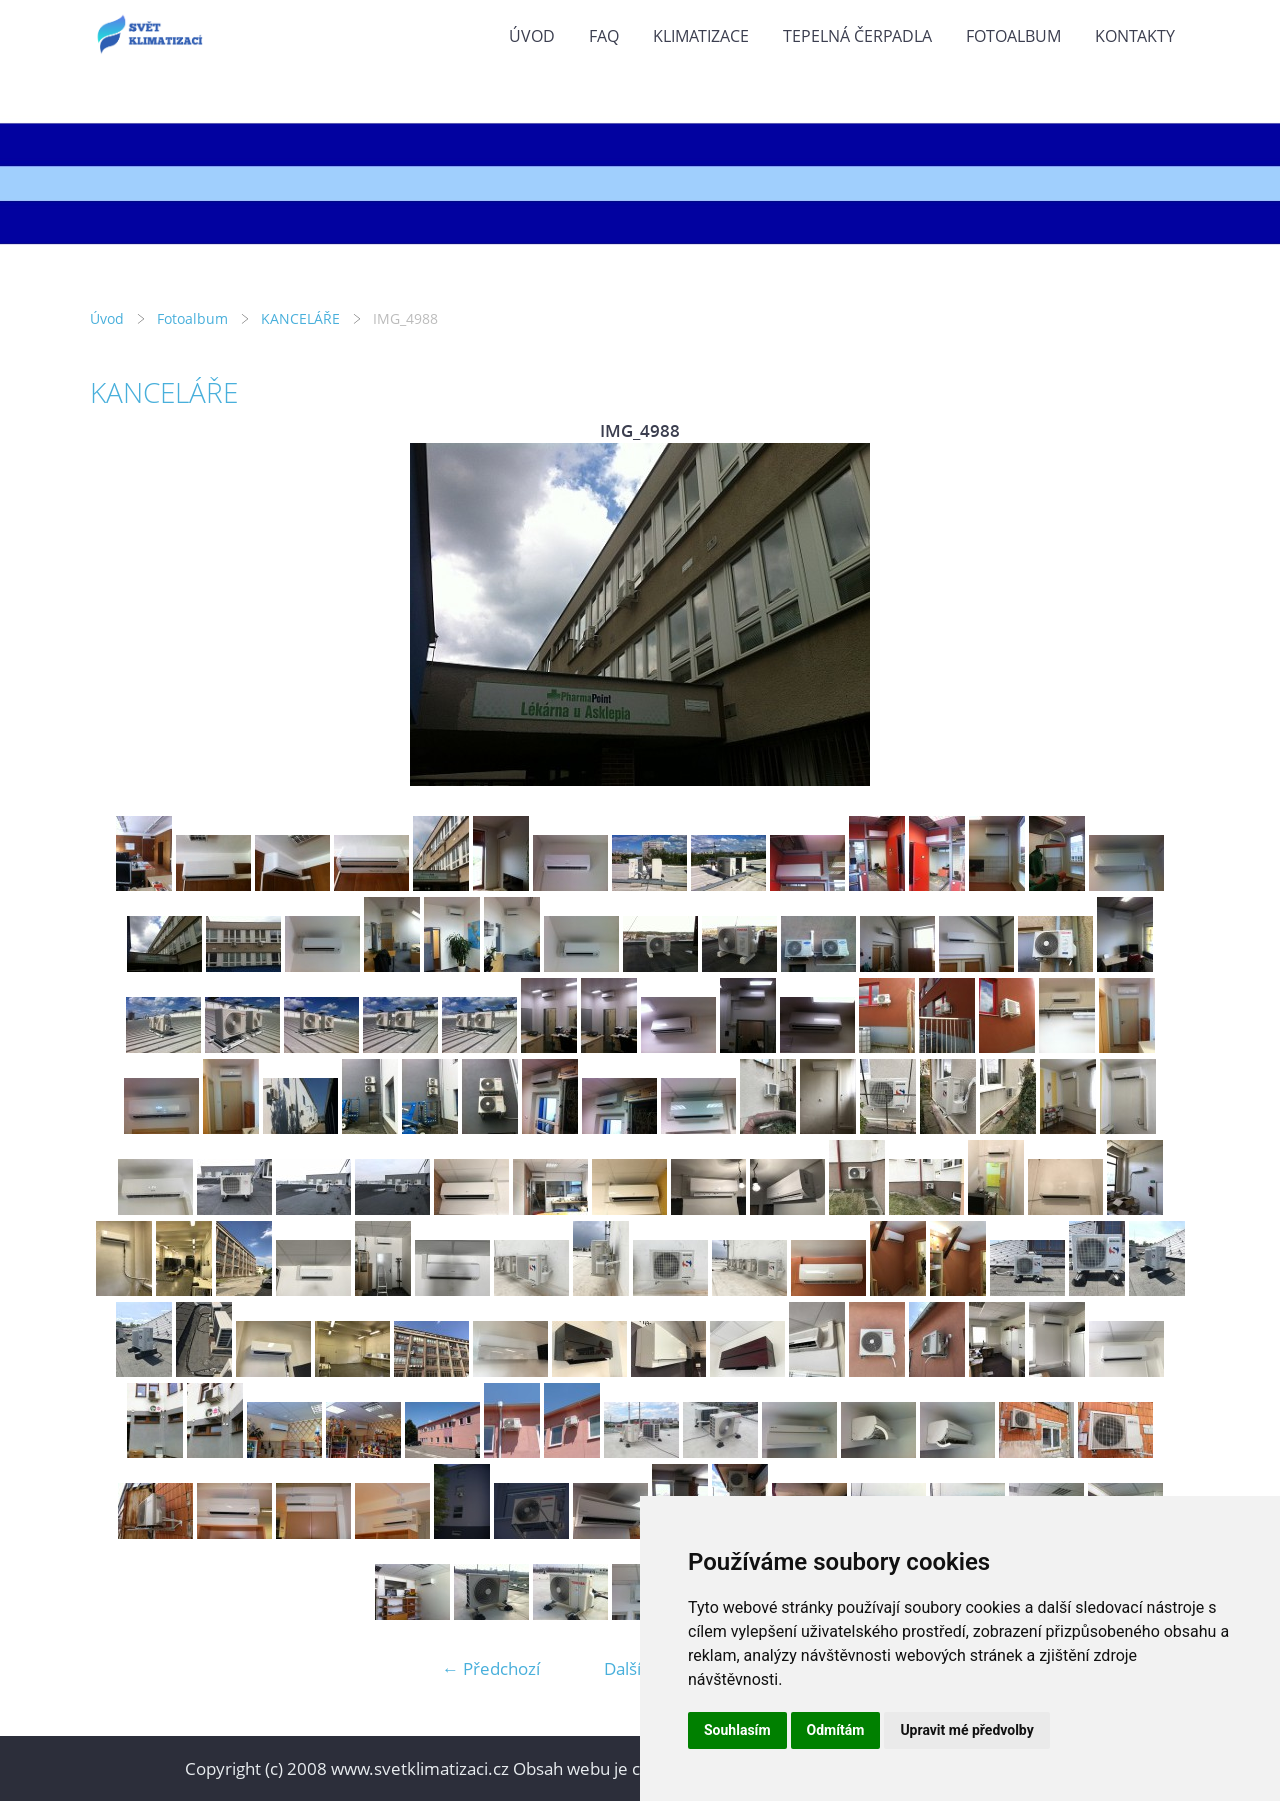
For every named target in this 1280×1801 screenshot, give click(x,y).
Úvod (532, 36)
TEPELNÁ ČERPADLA (857, 36)
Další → (633, 1668)
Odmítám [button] (836, 1730)
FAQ (604, 36)
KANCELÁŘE (300, 318)
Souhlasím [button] (737, 1730)
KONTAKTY (1135, 36)
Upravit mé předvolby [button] (966, 1730)
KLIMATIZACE (701, 36)
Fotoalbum (1013, 36)
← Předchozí (491, 1668)
